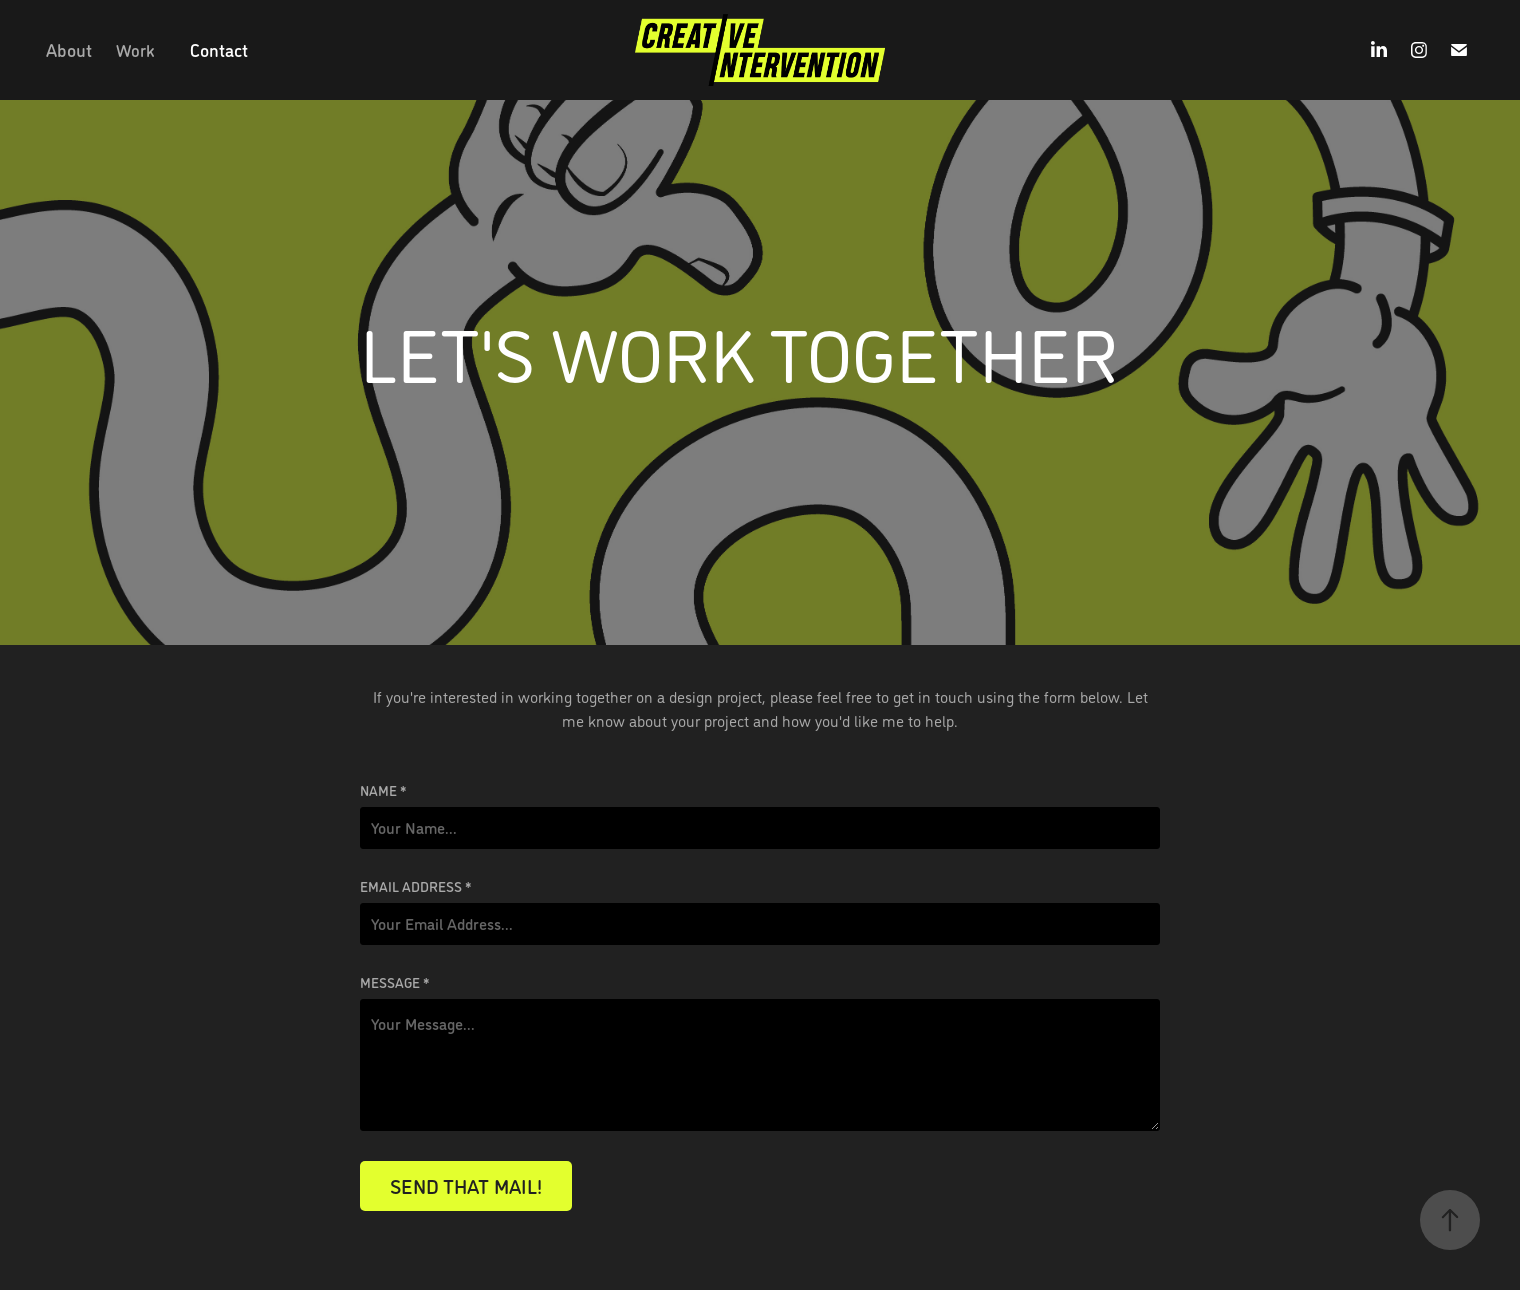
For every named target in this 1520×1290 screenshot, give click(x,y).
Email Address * (416, 886)
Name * (383, 790)
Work (135, 50)
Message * (395, 982)
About (69, 49)
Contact (219, 49)
